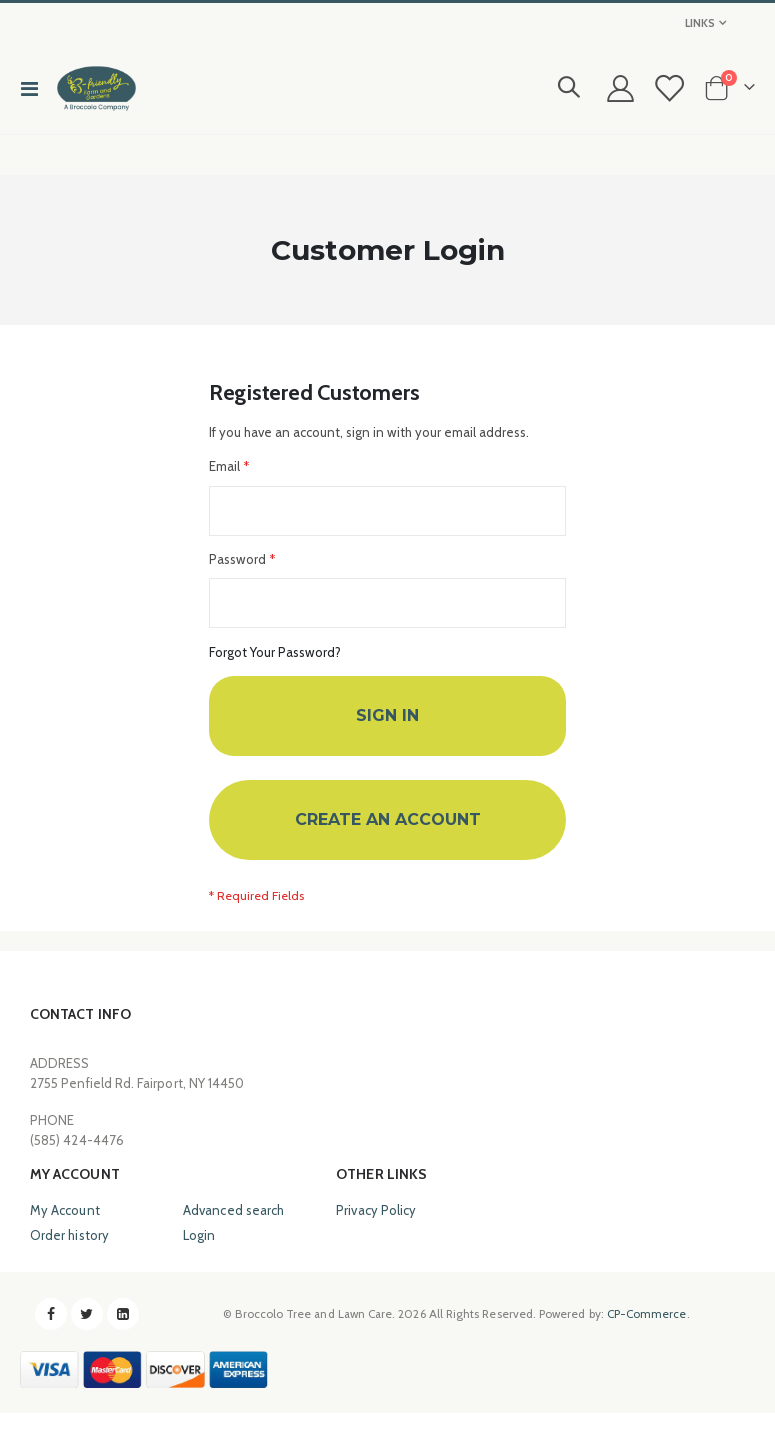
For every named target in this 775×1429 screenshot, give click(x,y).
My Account (65, 1226)
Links (700, 23)
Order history (69, 1251)
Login (199, 1251)
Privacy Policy (376, 1226)
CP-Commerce (647, 1330)
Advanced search (233, 1226)
